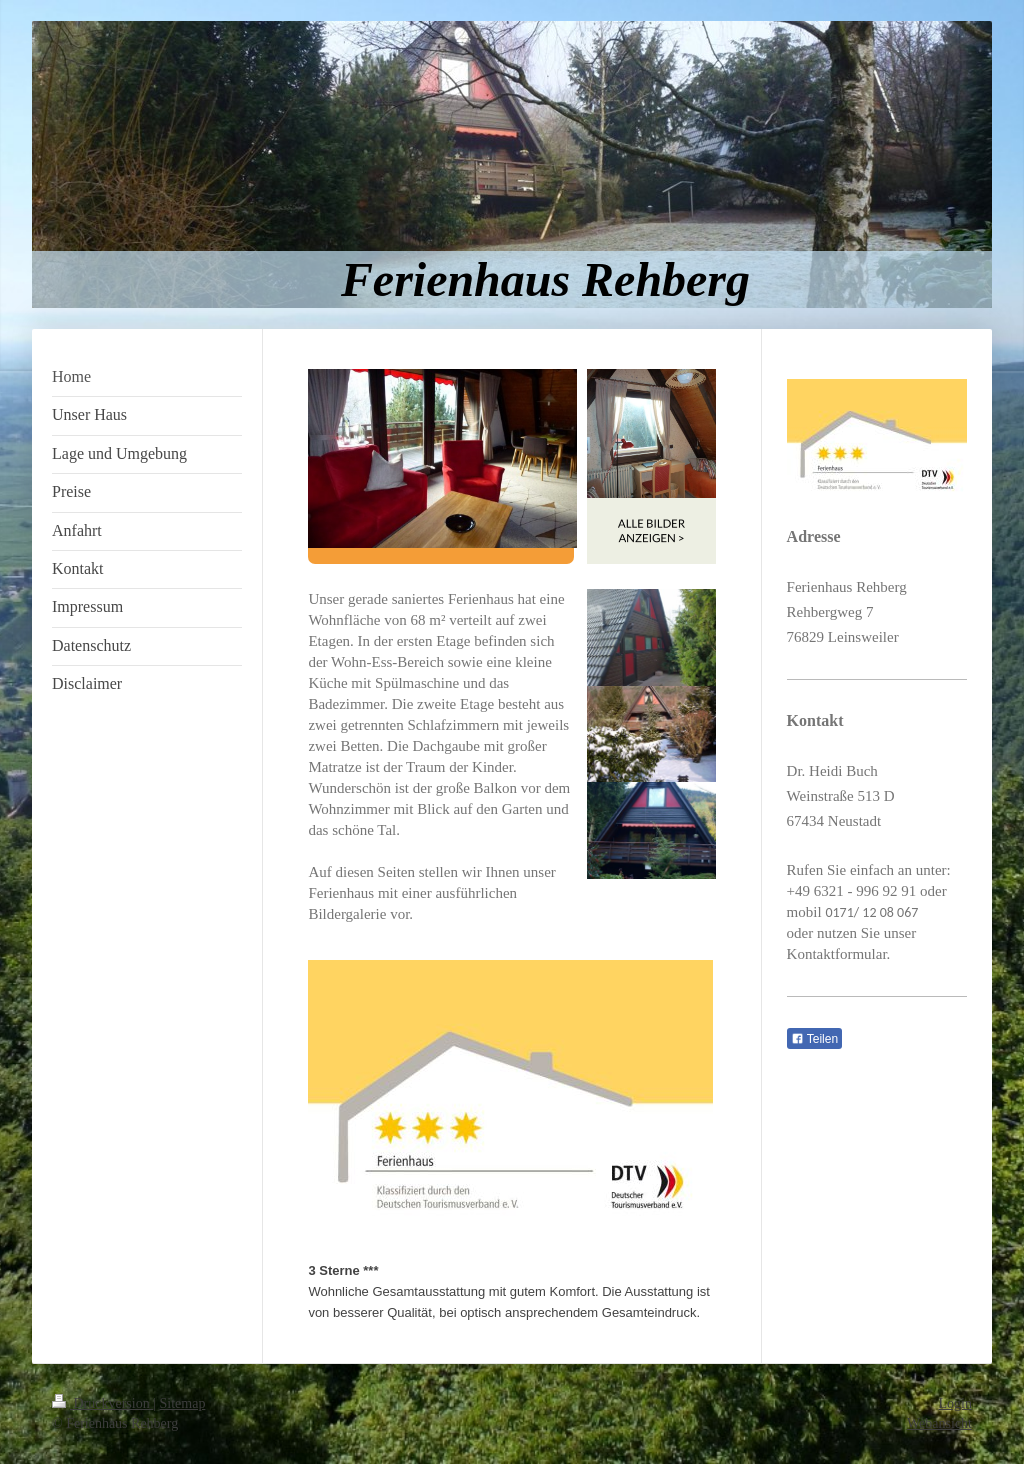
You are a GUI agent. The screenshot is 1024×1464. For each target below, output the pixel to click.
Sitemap (183, 1403)
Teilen (814, 1039)
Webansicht (939, 1423)
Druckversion (102, 1403)
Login (955, 1403)
